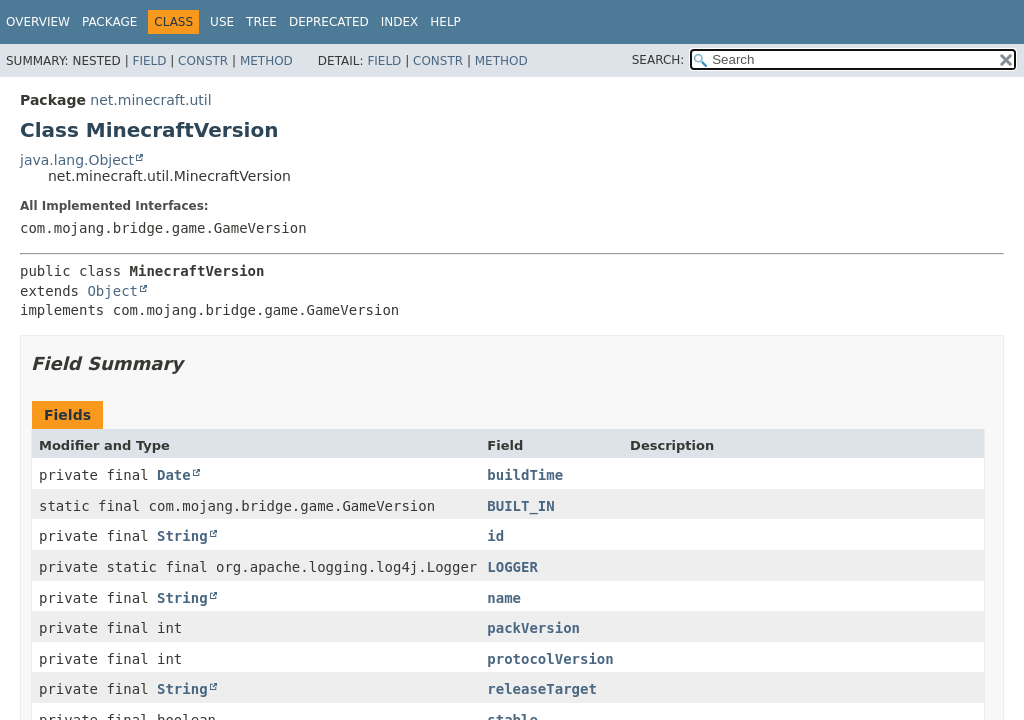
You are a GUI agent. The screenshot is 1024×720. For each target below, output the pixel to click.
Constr (203, 61)
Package (109, 22)
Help (445, 22)
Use (222, 22)
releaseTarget (542, 689)
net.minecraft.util (150, 100)
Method (266, 61)
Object (112, 291)
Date (174, 475)
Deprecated (329, 22)
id (495, 536)
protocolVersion (550, 659)
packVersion (533, 628)
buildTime (525, 475)
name (504, 598)
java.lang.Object (77, 160)
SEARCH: (658, 60)
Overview (38, 22)
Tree (261, 22)
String (182, 536)
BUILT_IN (520, 506)
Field (149, 61)
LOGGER (512, 567)
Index (400, 22)
